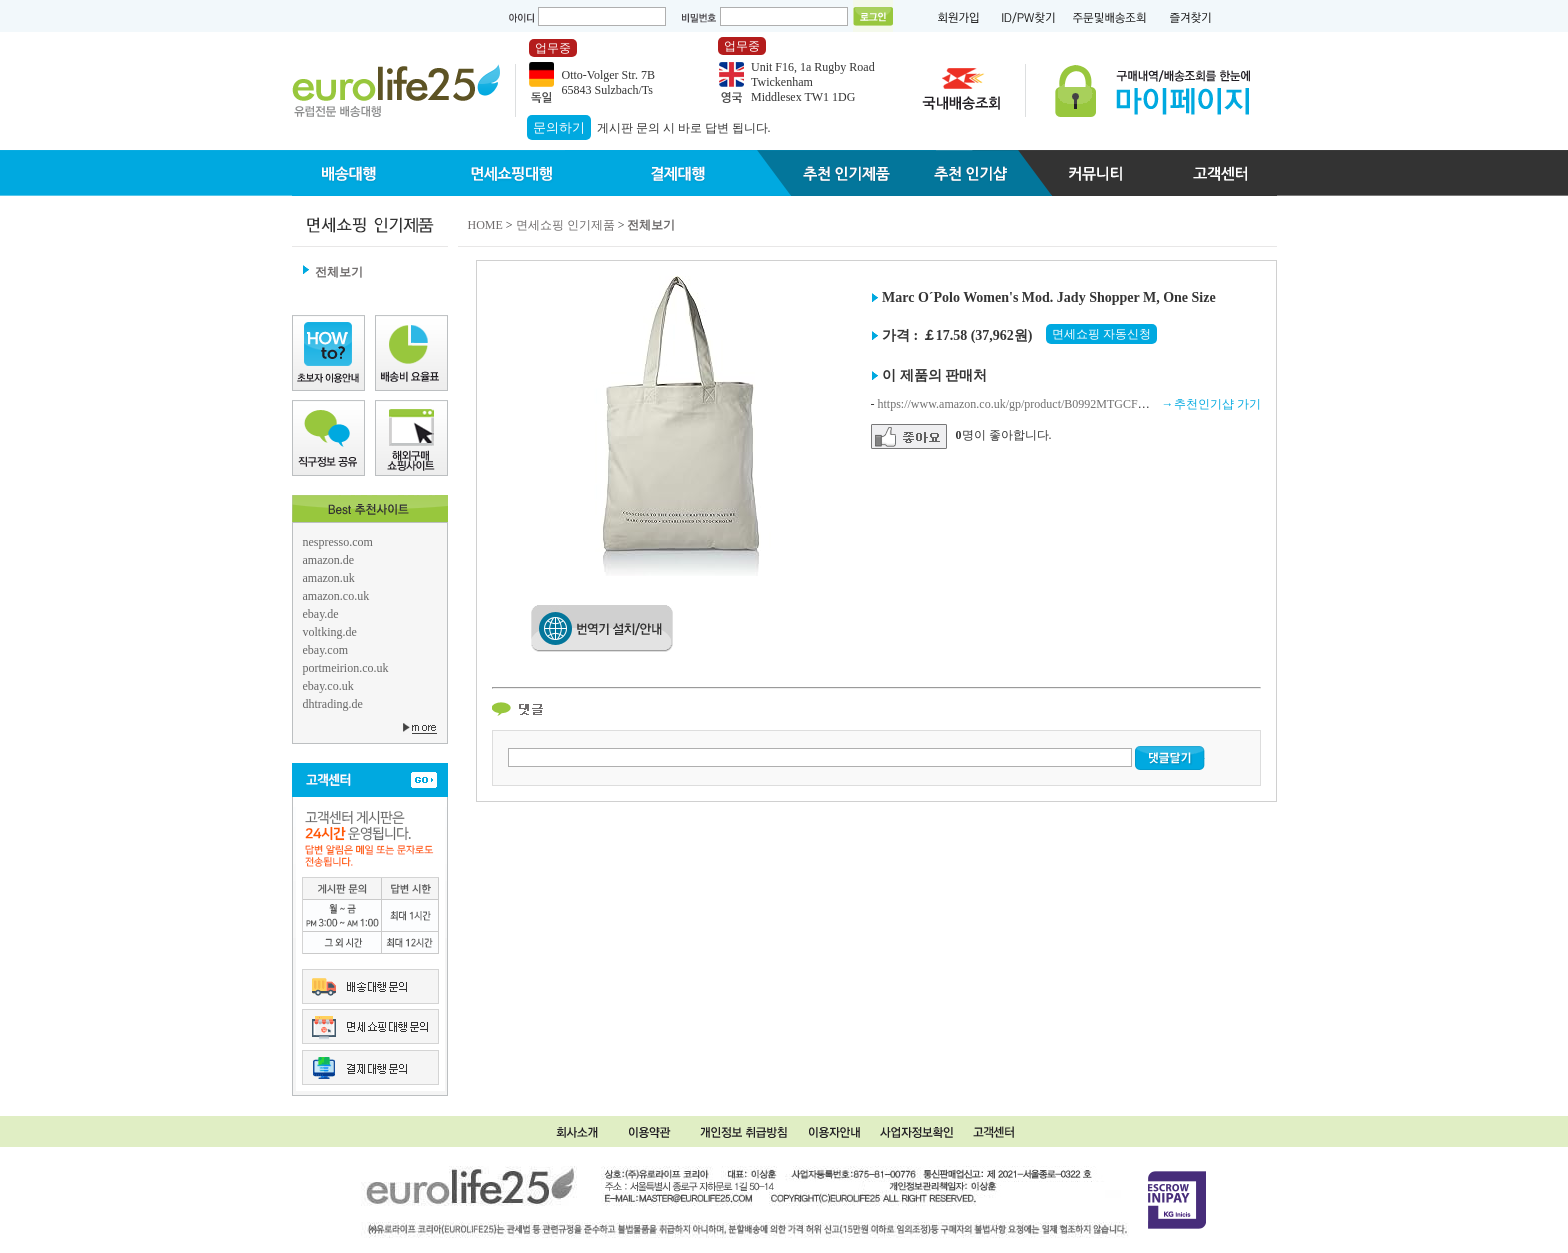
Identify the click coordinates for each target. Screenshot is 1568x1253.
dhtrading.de (333, 704)
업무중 (553, 48)
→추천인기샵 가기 (1211, 404)
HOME (485, 225)
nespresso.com (338, 542)
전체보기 (339, 272)
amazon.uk (329, 578)
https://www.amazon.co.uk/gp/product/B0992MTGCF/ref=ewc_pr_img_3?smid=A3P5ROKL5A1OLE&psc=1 (1144, 404)
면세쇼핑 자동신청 (1101, 334)
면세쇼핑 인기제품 (565, 225)
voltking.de (330, 632)
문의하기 (559, 127)
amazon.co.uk (336, 596)
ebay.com (326, 650)
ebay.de (321, 614)
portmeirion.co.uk (346, 668)
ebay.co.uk (328, 686)
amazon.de (329, 560)
